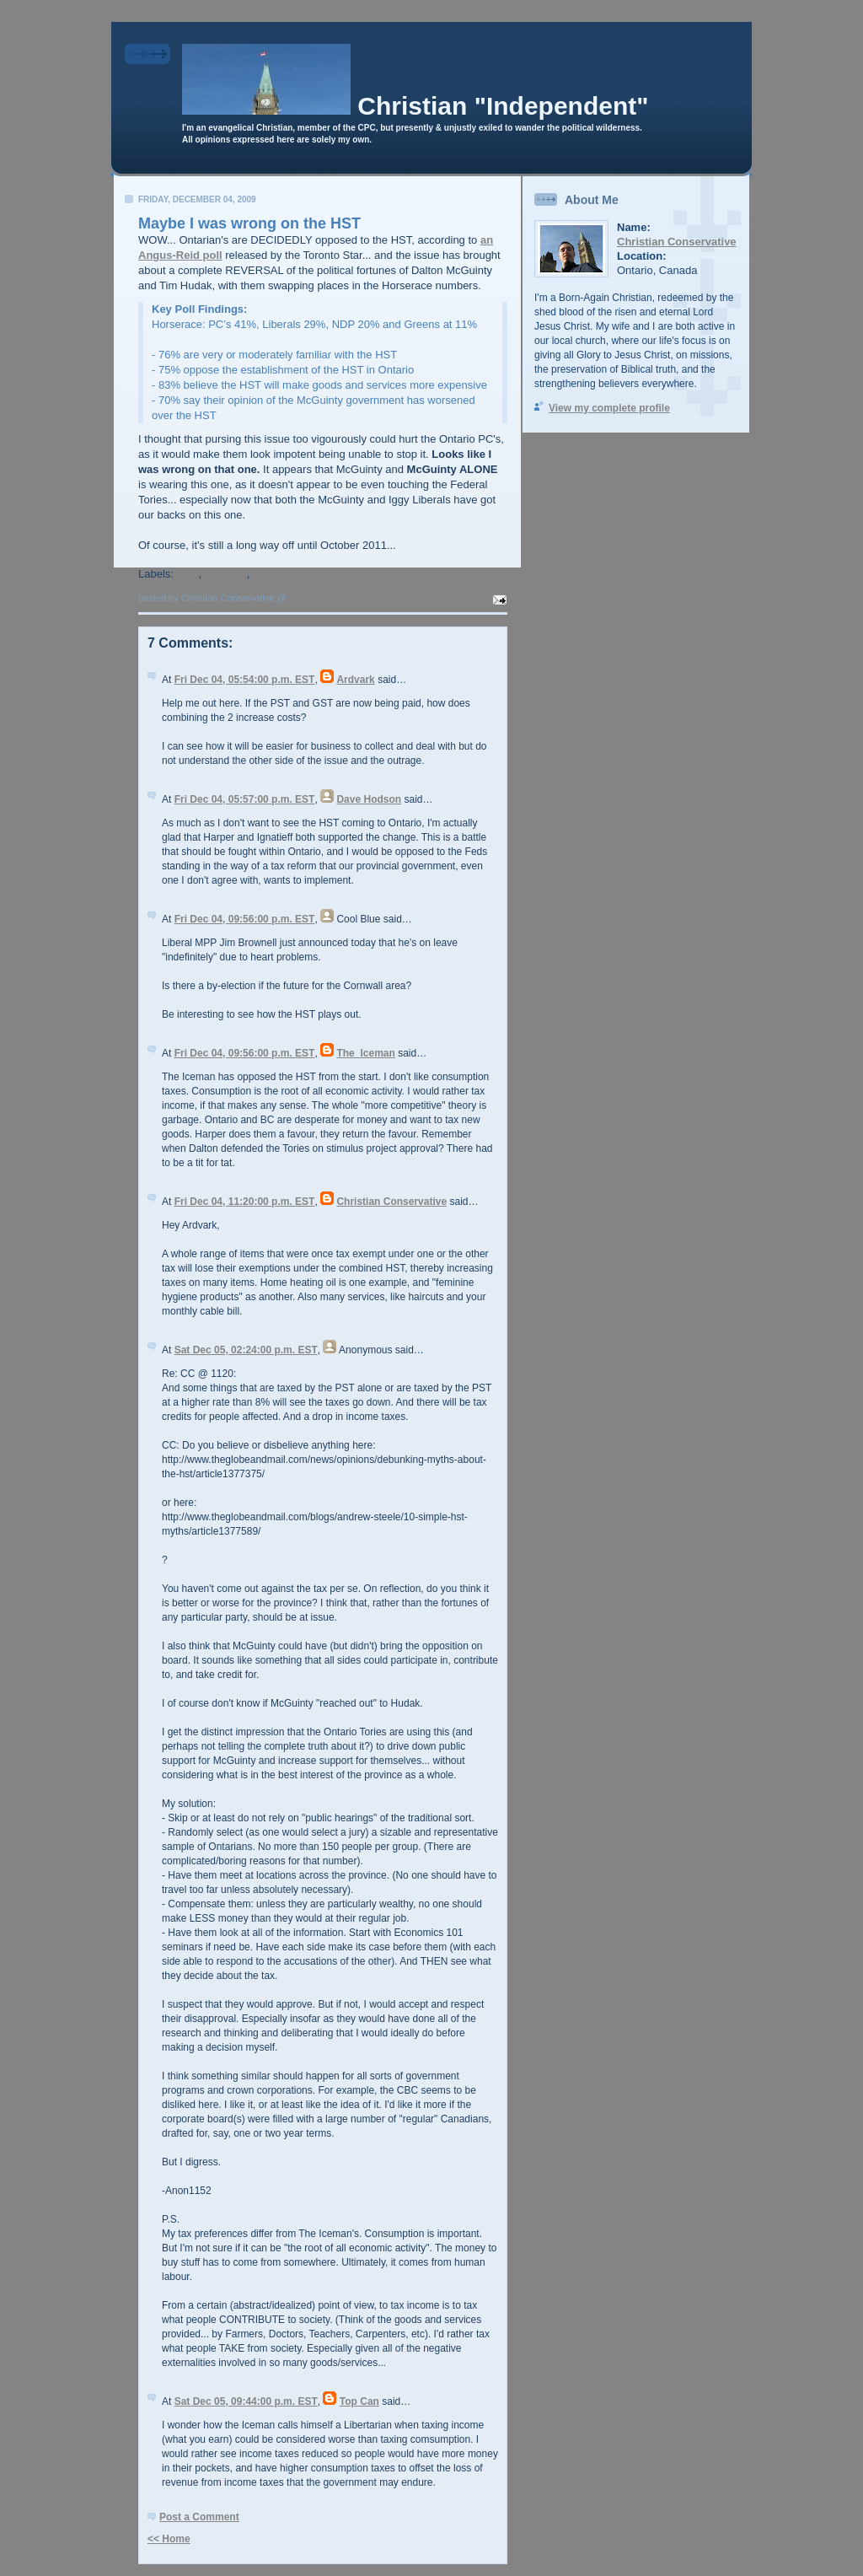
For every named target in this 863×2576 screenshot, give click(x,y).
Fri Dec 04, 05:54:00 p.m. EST (244, 680)
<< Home (168, 2539)
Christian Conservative (391, 1201)
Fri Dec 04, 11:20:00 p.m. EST (244, 1201)
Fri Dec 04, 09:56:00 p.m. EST (244, 919)
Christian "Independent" (502, 106)
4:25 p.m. (309, 598)
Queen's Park (288, 573)
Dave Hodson (368, 799)
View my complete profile (609, 408)
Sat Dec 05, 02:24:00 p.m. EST (246, 1350)
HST (188, 573)
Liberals (226, 573)
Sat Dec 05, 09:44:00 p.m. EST (246, 2401)
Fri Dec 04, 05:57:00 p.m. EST (244, 799)
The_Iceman (365, 1053)
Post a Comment (199, 2517)
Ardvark (355, 680)
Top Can (359, 2401)
